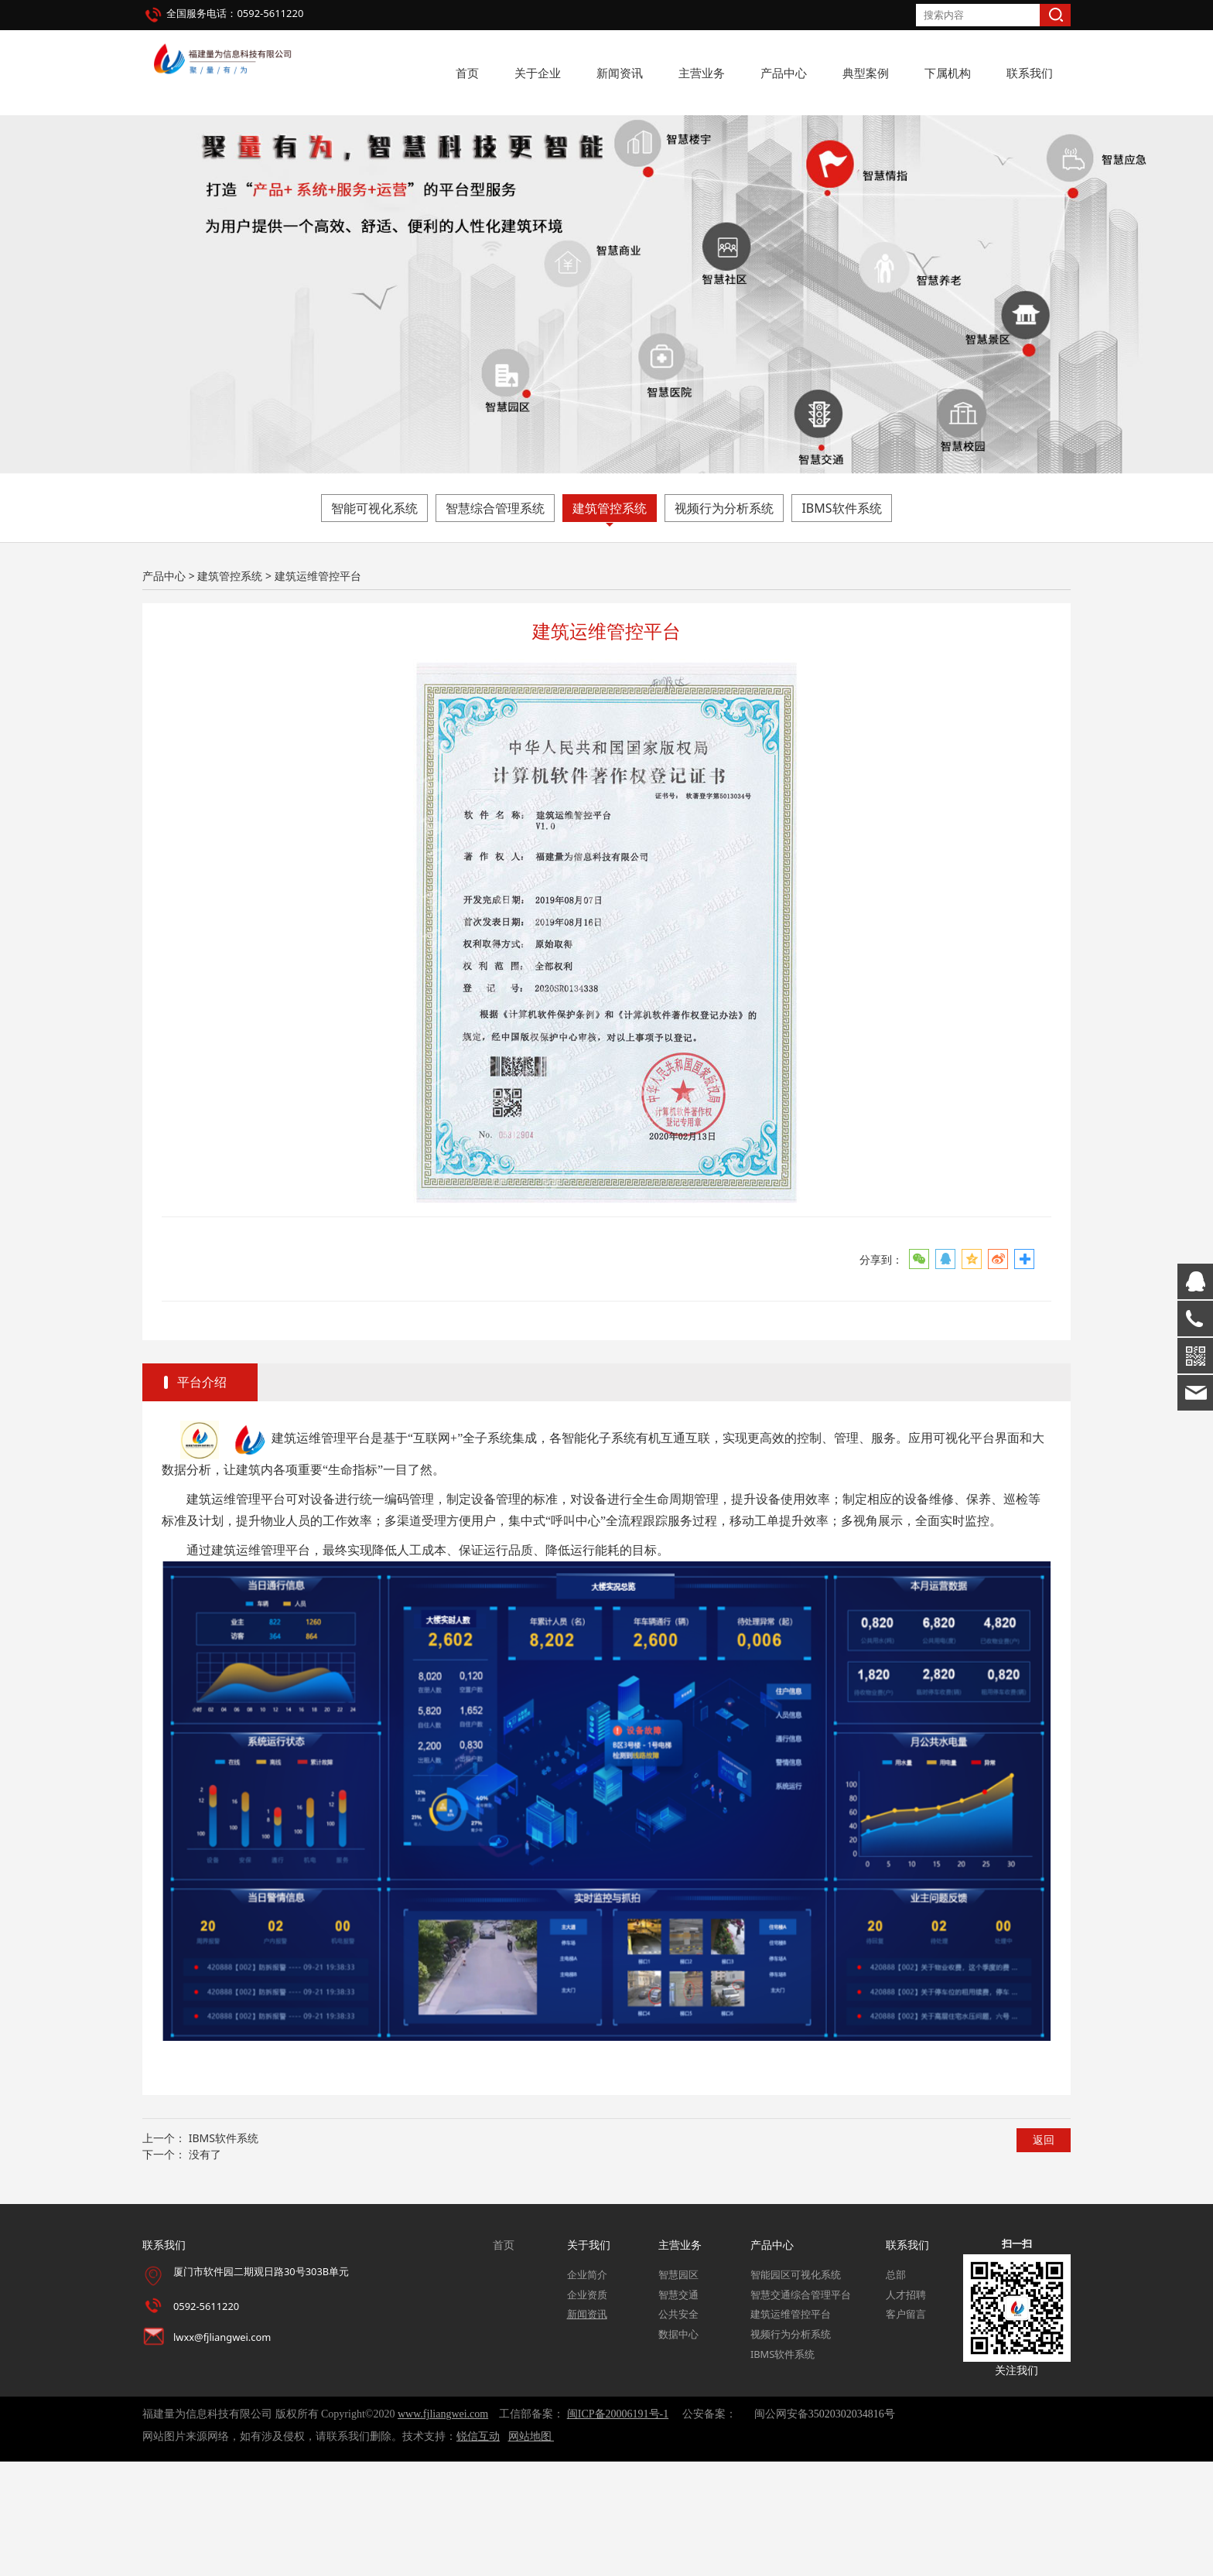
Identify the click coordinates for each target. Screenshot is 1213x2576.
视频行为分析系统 (724, 622)
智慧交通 (678, 2409)
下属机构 (947, 72)
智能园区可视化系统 (795, 2390)
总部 (896, 2390)
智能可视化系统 (374, 622)
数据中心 (678, 2449)
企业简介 (587, 2390)
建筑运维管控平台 (790, 2429)
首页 (467, 72)
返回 (1043, 2254)
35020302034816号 (851, 2529)
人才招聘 (906, 2409)
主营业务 (701, 72)
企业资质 (587, 2409)
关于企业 (537, 72)
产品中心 (783, 72)
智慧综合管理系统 (495, 622)
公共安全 (678, 2429)
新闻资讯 (619, 72)
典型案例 (865, 72)
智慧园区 (678, 2390)
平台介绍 (202, 1497)
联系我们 (1029, 72)
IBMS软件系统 (841, 622)
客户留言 (906, 2429)
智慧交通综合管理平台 (800, 2409)
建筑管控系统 (609, 622)
